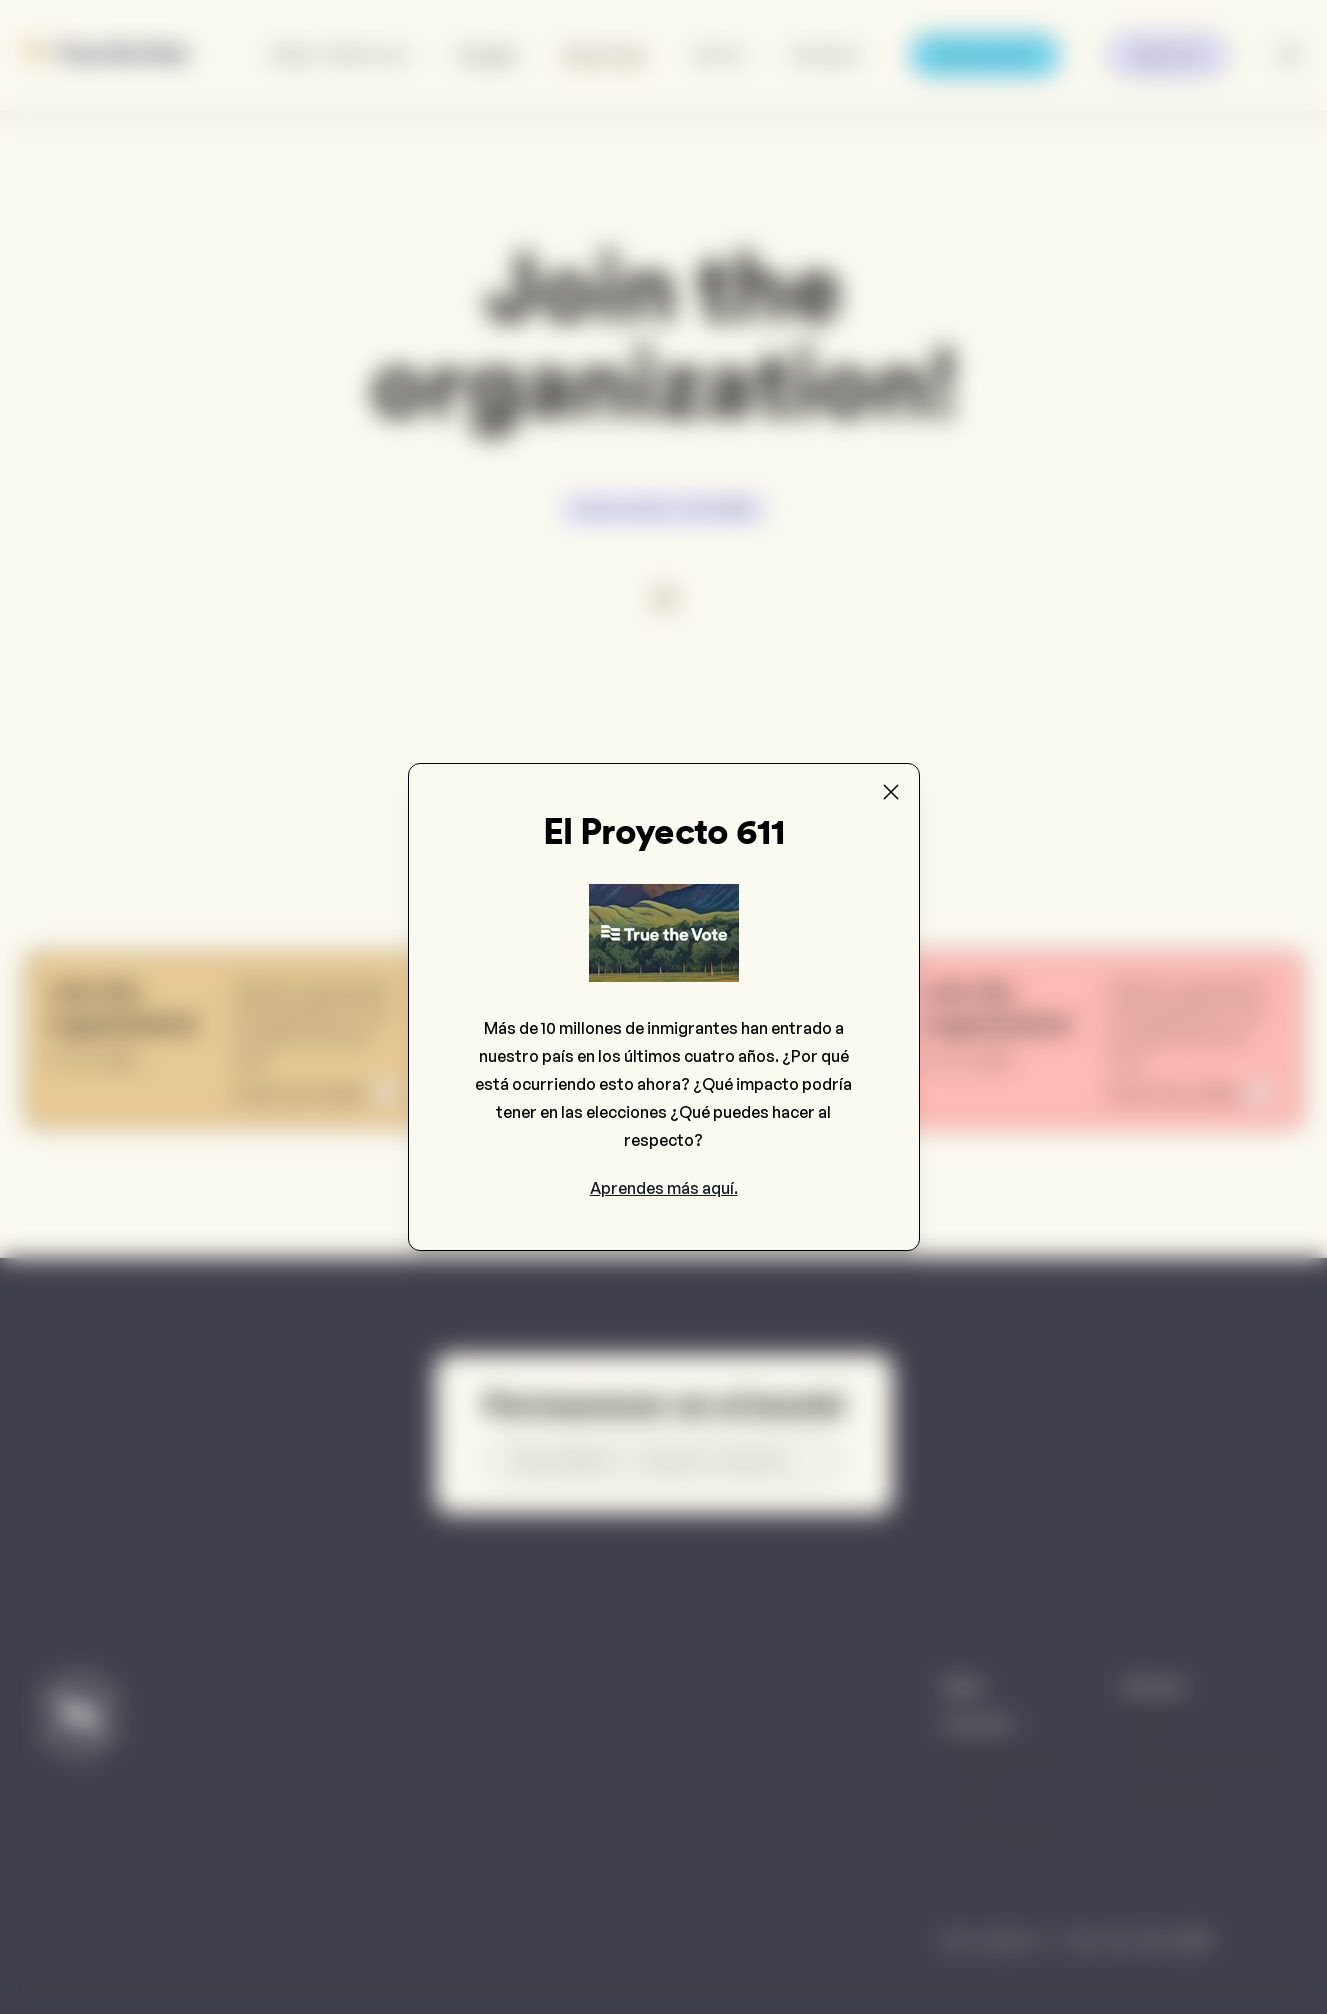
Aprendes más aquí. (664, 1188)
